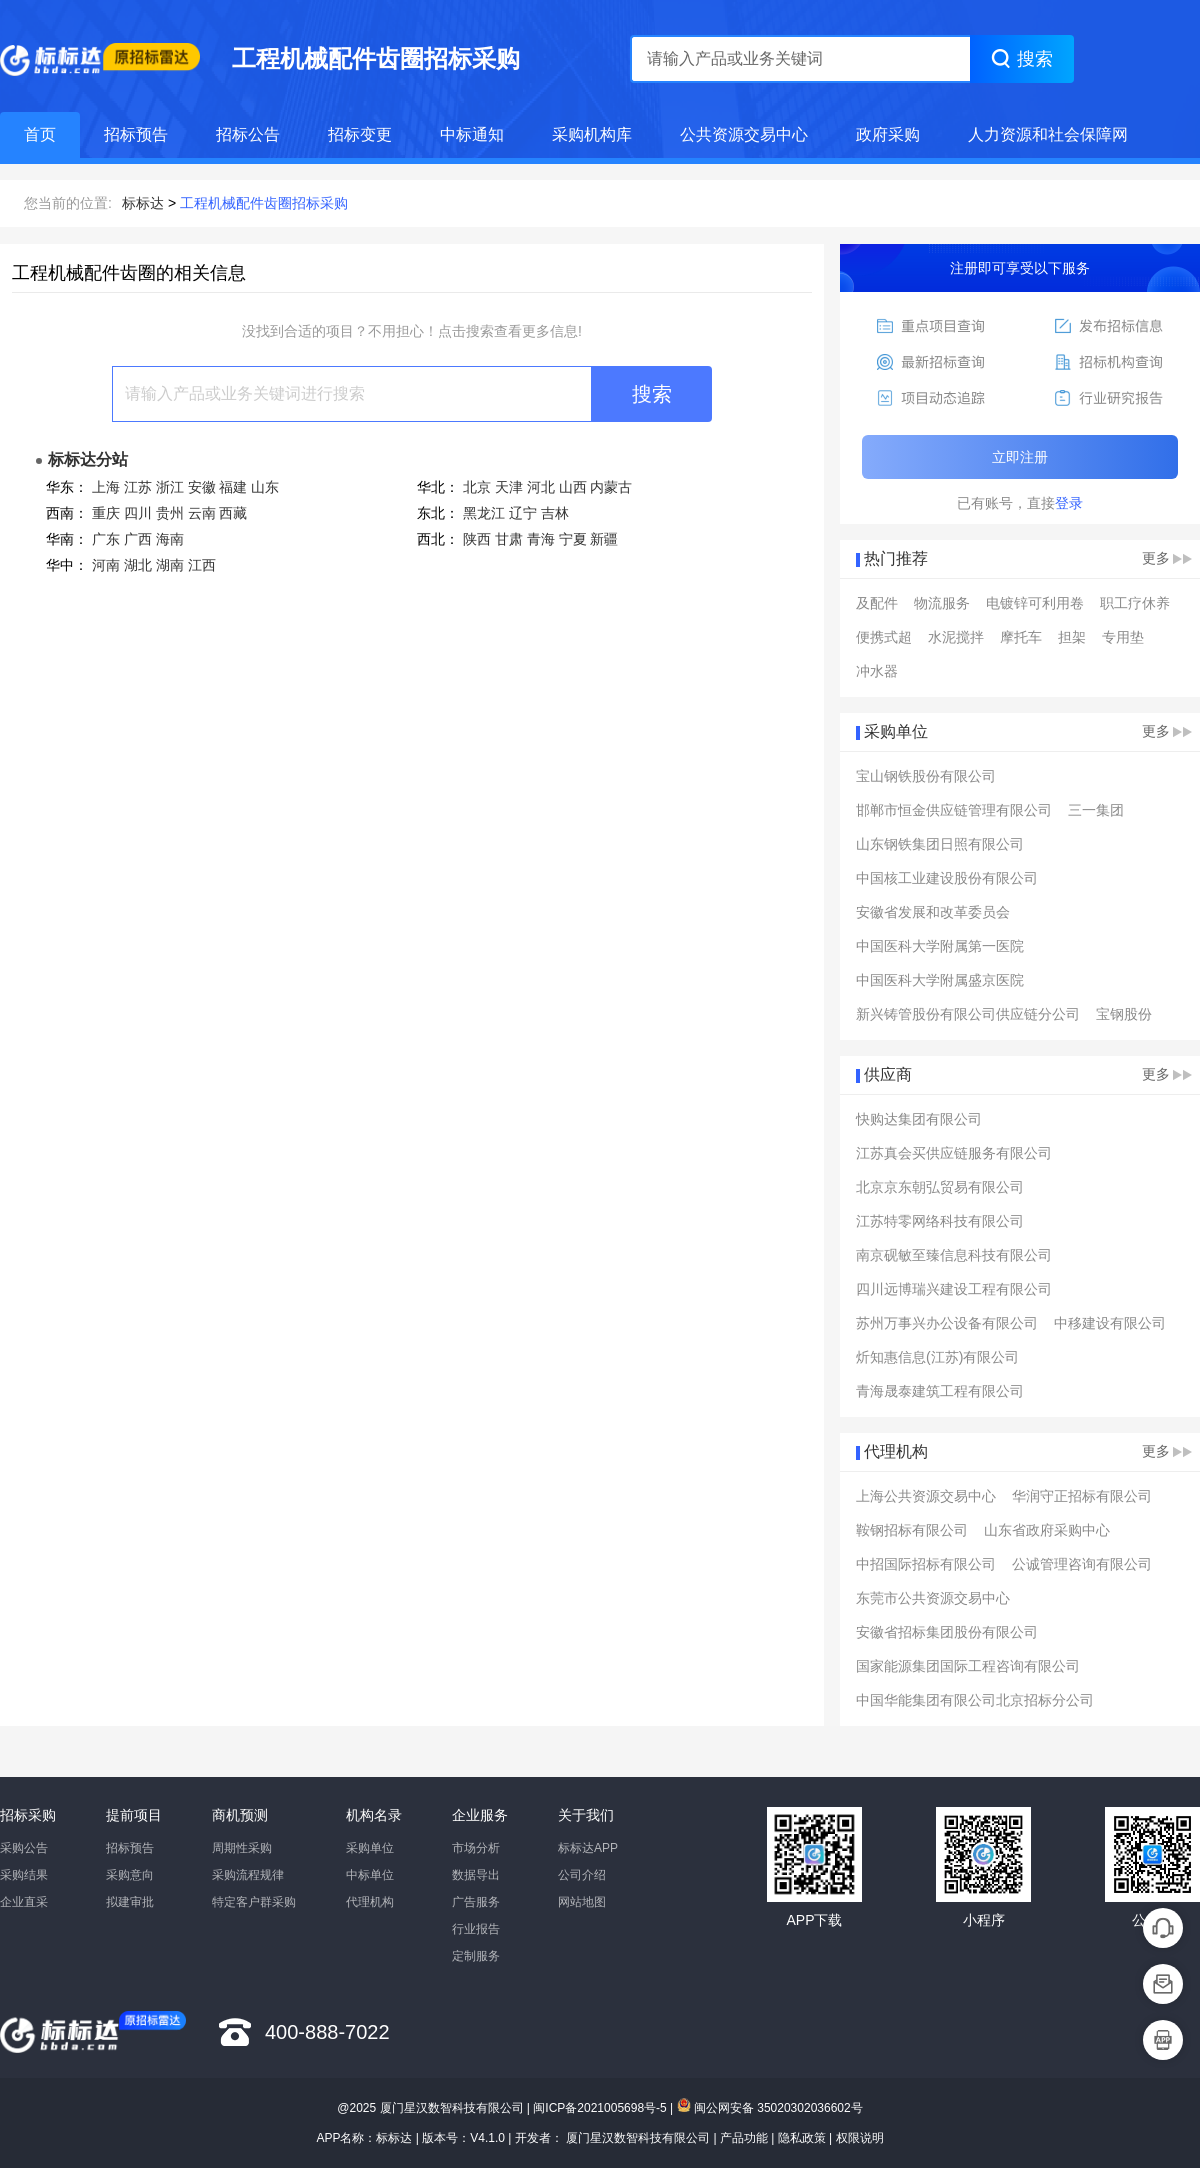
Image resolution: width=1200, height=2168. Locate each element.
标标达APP (588, 1848)
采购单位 (370, 1848)
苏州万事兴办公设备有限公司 (947, 1323)
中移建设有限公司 (1110, 1323)
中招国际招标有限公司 (926, 1564)
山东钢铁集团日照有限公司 (940, 844)
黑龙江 (484, 513)
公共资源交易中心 (744, 134)
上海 (106, 487)
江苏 (138, 487)
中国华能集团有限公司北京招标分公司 (975, 1700)
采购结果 (24, 1875)
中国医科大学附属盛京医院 (940, 980)
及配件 (877, 603)
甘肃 (509, 539)
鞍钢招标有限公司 (912, 1530)
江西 (202, 565)
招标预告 (136, 134)
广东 (106, 539)
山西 (573, 487)
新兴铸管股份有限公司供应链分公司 (968, 1014)
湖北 (138, 565)
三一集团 (1096, 810)
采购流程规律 (248, 1875)
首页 (40, 134)
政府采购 (888, 134)
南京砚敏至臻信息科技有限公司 (954, 1255)
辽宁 (523, 513)
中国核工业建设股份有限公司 (947, 878)
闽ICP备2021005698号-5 (599, 2108)
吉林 (555, 513)
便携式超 (884, 637)
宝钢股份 (1124, 1014)
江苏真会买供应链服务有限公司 (954, 1153)
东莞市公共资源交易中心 (933, 1598)
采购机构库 (592, 134)
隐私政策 (802, 2138)
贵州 (170, 513)
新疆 (604, 539)
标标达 (143, 203)
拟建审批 (130, 1902)
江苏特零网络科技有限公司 (940, 1221)
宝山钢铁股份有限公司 (926, 776)
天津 (509, 487)
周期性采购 (242, 1848)
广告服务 (476, 1902)
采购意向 (130, 1875)
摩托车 (1021, 637)
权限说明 (860, 2138)
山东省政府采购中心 (1047, 1530)
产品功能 (744, 2138)
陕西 (477, 539)
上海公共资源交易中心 (926, 1496)
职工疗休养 (1135, 603)
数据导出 (476, 1875)
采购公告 (24, 1848)
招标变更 (360, 134)
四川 (138, 513)
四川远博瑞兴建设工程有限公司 (954, 1289)
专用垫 (1123, 637)
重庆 (106, 513)
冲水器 (877, 671)
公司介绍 (582, 1875)
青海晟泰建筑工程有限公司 (940, 1391)
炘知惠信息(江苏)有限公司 (937, 1357)
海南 (170, 539)
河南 (106, 565)
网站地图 (582, 1902)
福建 (233, 487)
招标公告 (248, 134)
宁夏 (573, 539)
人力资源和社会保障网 (1048, 134)
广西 (138, 539)
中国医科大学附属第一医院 (940, 946)
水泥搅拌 (956, 637)
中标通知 (472, 134)
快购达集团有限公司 (919, 1119)
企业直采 (24, 1902)
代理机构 (370, 1902)
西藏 (233, 513)
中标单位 (370, 1875)
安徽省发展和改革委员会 (933, 912)
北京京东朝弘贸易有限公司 (940, 1187)
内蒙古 (611, 487)
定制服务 (476, 1956)
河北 (541, 487)
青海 (541, 539)
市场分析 (476, 1848)
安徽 (202, 487)
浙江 (170, 487)
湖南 (170, 565)
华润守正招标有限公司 (1082, 1496)
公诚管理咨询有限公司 (1082, 1564)
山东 (265, 487)
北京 (477, 487)
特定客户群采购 (254, 1902)
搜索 (652, 394)
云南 (202, 513)
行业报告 (476, 1929)
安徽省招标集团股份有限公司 (947, 1632)
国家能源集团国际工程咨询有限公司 (968, 1666)
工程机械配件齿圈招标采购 (264, 203)
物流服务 (942, 603)
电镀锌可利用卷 (1035, 603)
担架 (1072, 637)
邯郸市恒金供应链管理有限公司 (954, 810)
